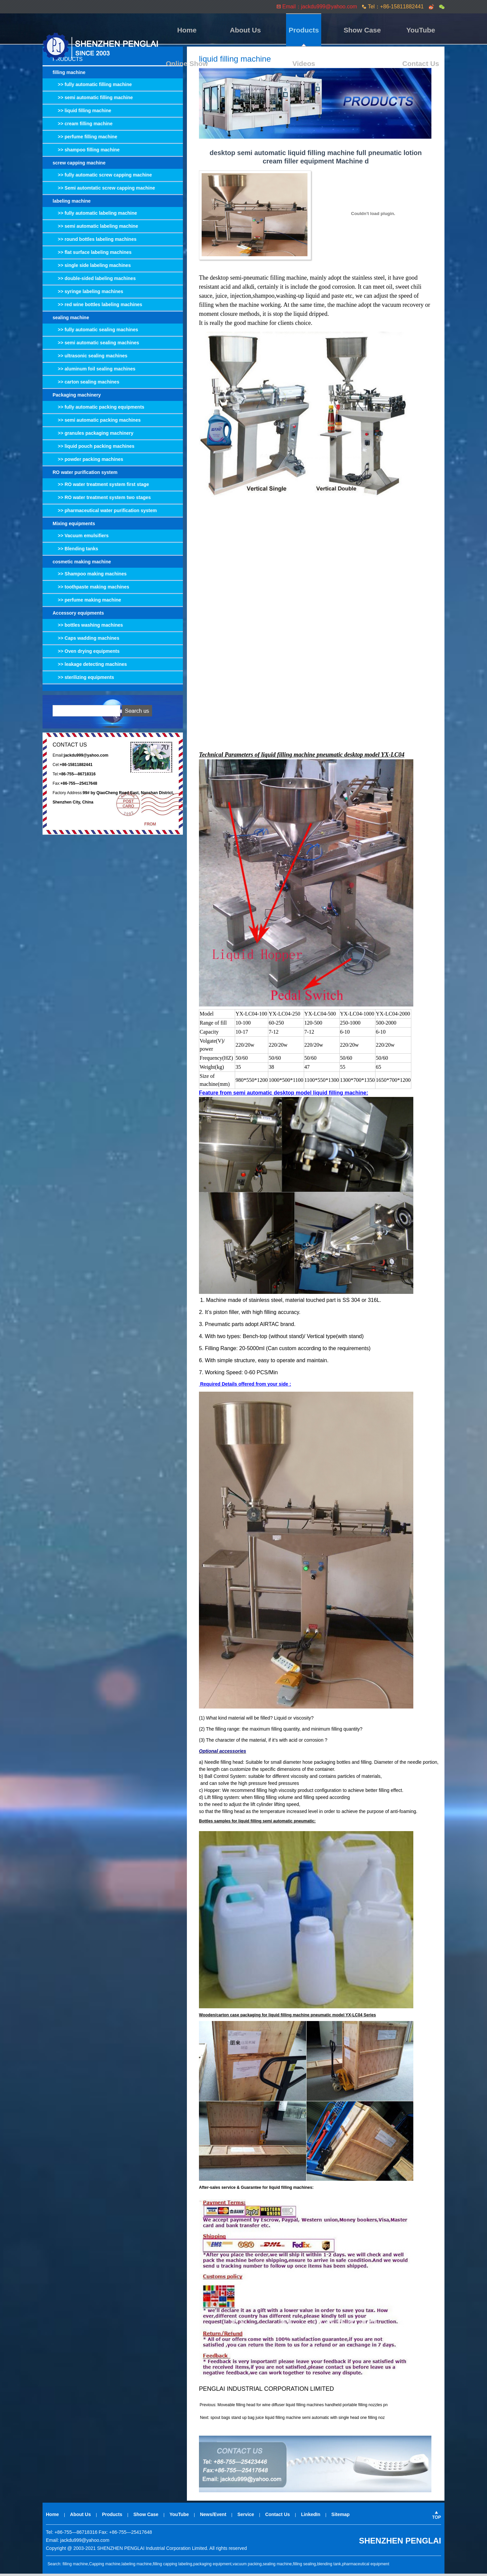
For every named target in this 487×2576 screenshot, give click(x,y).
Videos (391, 30)
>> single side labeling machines (92, 267)
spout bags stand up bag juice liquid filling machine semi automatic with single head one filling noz (297, 2420)
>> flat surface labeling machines (92, 254)
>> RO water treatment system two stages (102, 499)
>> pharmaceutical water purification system (105, 512)
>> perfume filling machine (85, 139)
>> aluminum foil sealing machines (94, 371)
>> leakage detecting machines (90, 666)
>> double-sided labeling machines (94, 280)
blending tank (329, 2566)
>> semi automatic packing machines (97, 422)
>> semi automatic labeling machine (95, 228)
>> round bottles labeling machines (95, 241)
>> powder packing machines (88, 461)
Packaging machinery (77, 397)
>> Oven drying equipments (86, 653)
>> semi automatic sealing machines (96, 345)
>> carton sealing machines (86, 384)
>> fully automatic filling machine (92, 86)
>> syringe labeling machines (88, 293)
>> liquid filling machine (82, 113)
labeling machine (72, 203)
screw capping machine (79, 165)
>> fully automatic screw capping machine (102, 177)
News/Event (213, 2516)
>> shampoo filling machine (86, 152)
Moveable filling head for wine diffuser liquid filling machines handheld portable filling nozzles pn (302, 2407)
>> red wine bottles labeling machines (97, 306)
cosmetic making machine (82, 564)
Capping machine (104, 2566)
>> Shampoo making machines (90, 576)
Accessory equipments (78, 615)
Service (245, 2516)
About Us (216, 30)
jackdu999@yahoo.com (85, 2542)
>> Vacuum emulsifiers (81, 538)
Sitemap (340, 2516)
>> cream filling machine (83, 126)
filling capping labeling (172, 2566)
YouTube (321, 30)
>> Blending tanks (75, 551)
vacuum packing (247, 2566)
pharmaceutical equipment (365, 2566)
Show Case (286, 30)
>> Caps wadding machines (86, 640)
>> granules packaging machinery (93, 435)
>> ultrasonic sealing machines (90, 358)
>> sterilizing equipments (83, 679)
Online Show (356, 30)
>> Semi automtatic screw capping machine (104, 190)
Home (180, 30)
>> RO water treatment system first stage (101, 486)
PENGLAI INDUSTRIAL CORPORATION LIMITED (266, 2391)
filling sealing (304, 2566)
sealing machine (71, 320)
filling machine (69, 74)
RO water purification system (85, 474)
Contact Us (427, 30)
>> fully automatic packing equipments (98, 409)
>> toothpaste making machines (91, 589)
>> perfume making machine (87, 602)
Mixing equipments (74, 526)
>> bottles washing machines (88, 627)
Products (251, 30)
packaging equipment (212, 2566)
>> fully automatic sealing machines (95, 332)
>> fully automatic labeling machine (95, 215)
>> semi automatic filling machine (93, 99)
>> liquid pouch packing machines (93, 448)
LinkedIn (311, 2516)
